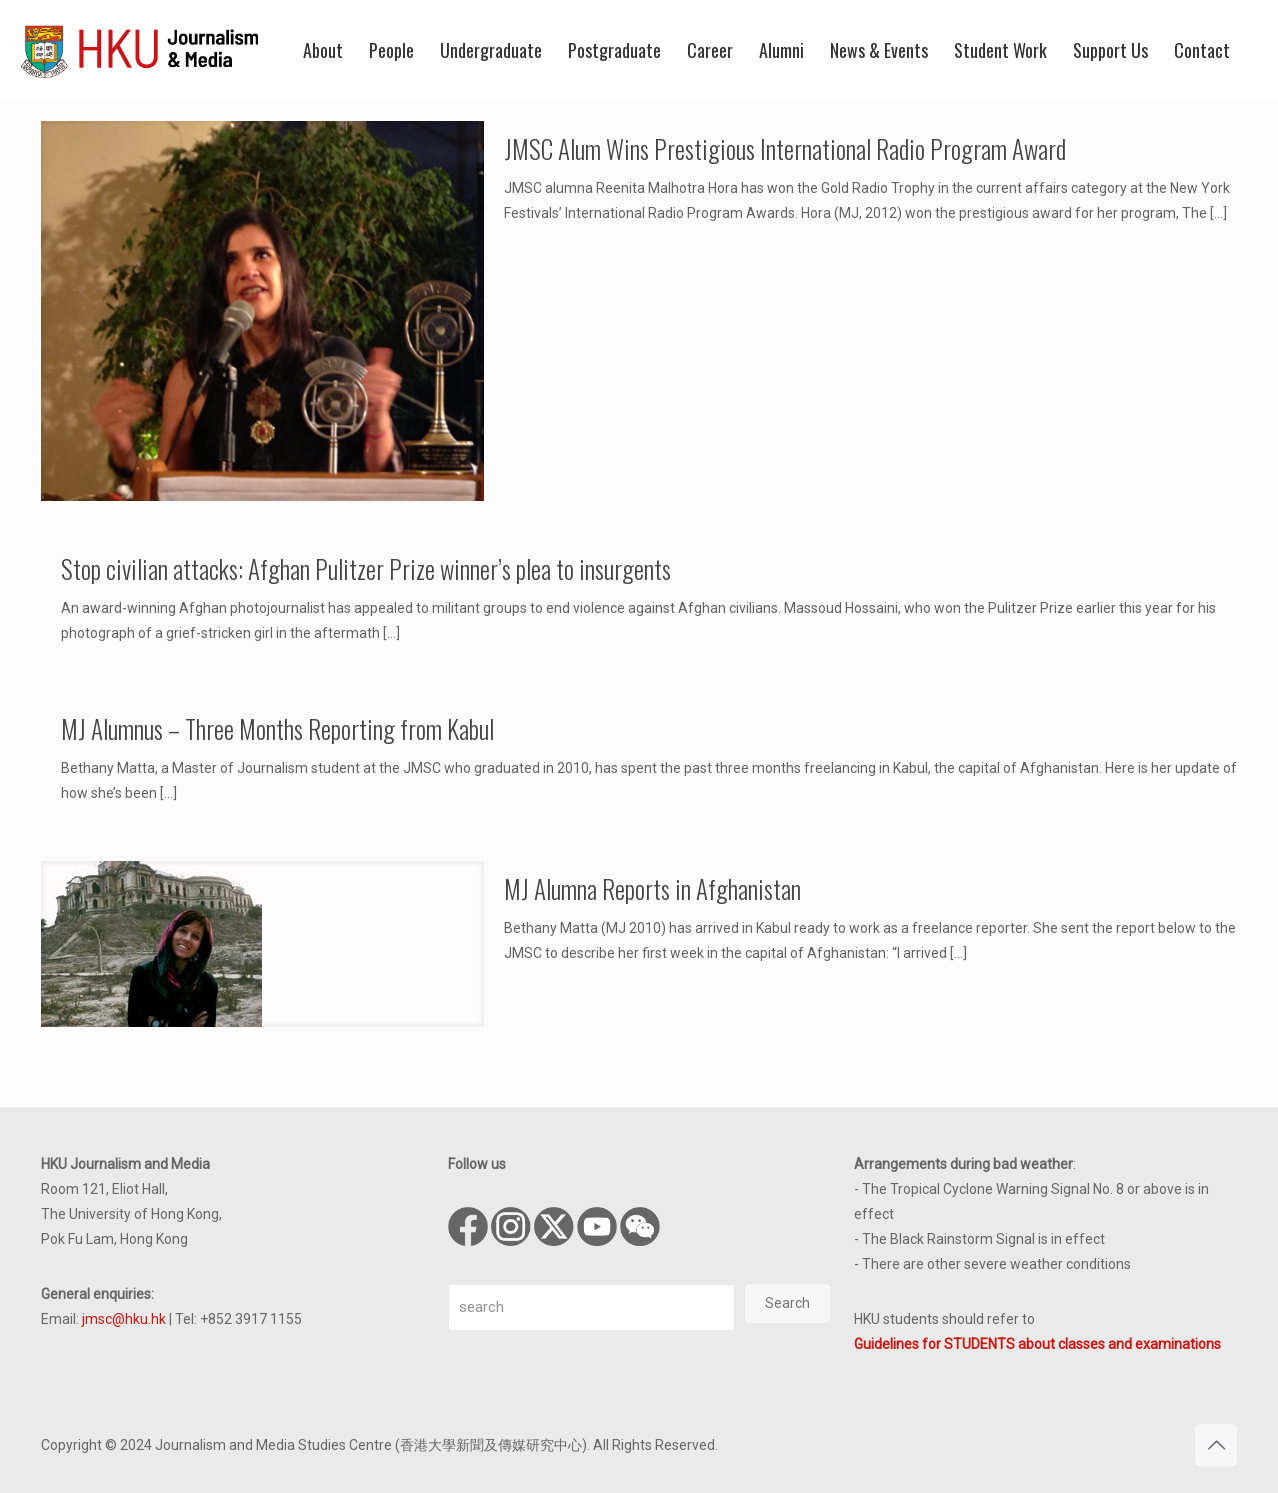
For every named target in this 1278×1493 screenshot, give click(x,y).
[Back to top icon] (1216, 1445)
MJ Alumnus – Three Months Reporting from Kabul (277, 728)
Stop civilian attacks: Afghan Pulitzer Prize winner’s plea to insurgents (366, 568)
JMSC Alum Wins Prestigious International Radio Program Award (785, 148)
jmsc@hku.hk (124, 1319)
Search (787, 1303)
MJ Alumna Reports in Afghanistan (652, 888)
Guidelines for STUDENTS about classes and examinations (1037, 1344)
